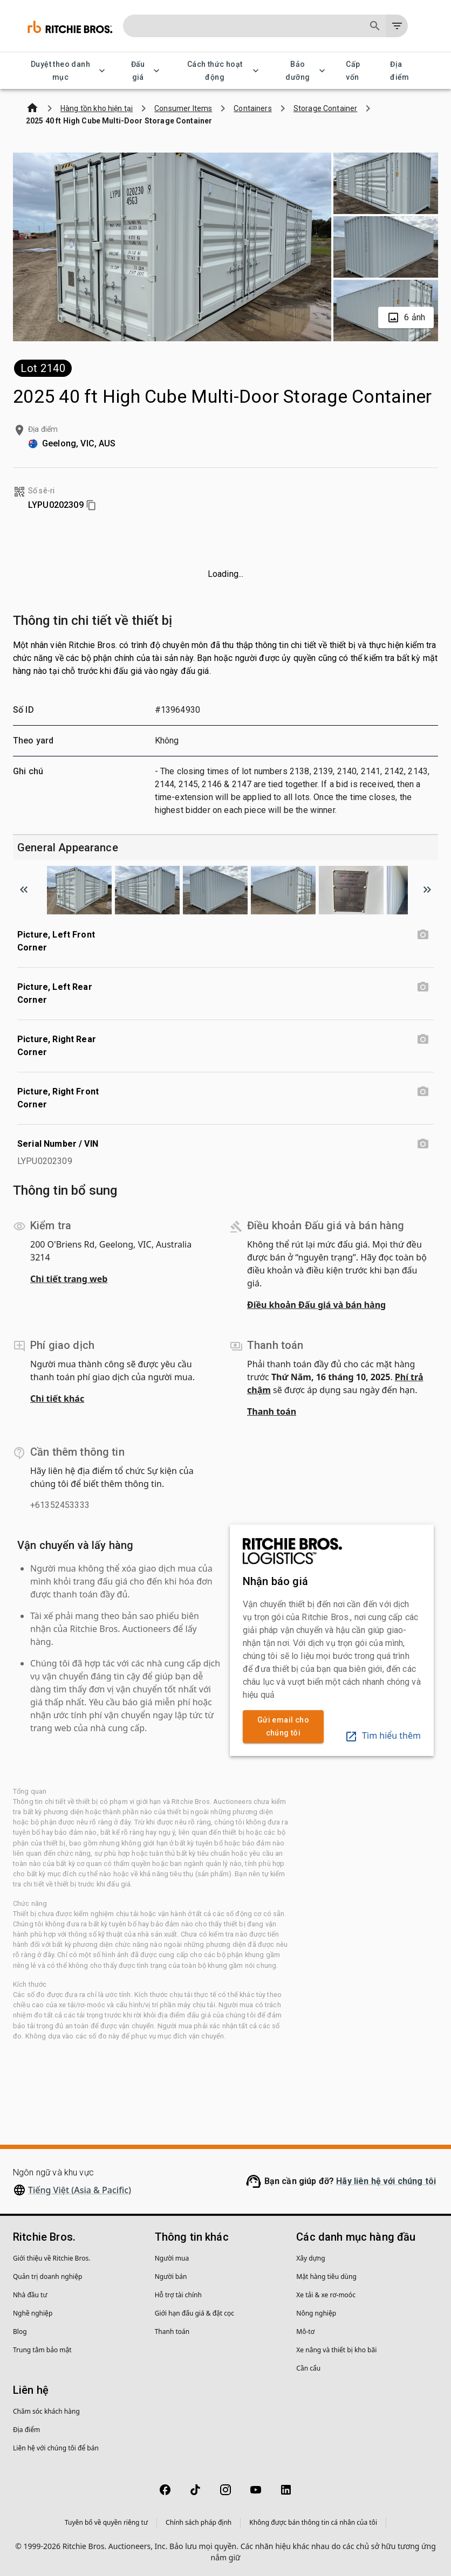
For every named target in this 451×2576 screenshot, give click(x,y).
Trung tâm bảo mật (42, 2349)
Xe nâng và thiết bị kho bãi (336, 2349)
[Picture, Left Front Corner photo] (423, 935)
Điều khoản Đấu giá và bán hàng (316, 1305)
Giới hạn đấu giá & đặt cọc (194, 2313)
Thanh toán (271, 1411)
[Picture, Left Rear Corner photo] (423, 987)
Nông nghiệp (316, 2313)
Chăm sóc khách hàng (46, 2411)
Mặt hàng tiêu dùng (326, 2276)
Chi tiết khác (57, 1398)
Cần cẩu (308, 2368)
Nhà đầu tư (30, 2294)
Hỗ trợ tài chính (178, 2294)
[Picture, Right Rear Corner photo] (423, 1039)
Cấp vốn (359, 70)
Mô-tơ (305, 2331)
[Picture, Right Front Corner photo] (423, 1092)
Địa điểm (405, 70)
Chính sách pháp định (198, 2522)
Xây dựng (310, 2258)
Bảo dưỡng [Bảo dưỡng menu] (304, 70)
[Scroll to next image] (427, 889)
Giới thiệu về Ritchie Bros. (51, 2258)
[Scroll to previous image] (23, 889)
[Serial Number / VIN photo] (423, 1144)
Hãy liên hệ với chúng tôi (386, 2181)
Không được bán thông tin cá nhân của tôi (313, 2522)
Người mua (172, 2258)
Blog (20, 2331)
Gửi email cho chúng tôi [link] (283, 1726)
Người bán (171, 2276)
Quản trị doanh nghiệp (47, 2276)
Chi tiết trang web (68, 1279)
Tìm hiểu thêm (383, 1735)
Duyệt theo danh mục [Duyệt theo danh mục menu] (67, 70)
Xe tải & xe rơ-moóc (326, 2294)
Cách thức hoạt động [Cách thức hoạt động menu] (221, 70)
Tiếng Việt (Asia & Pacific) (79, 2190)
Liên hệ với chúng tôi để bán (56, 2448)
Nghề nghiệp (32, 2313)
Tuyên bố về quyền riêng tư (106, 2522)
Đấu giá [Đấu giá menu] (144, 70)
